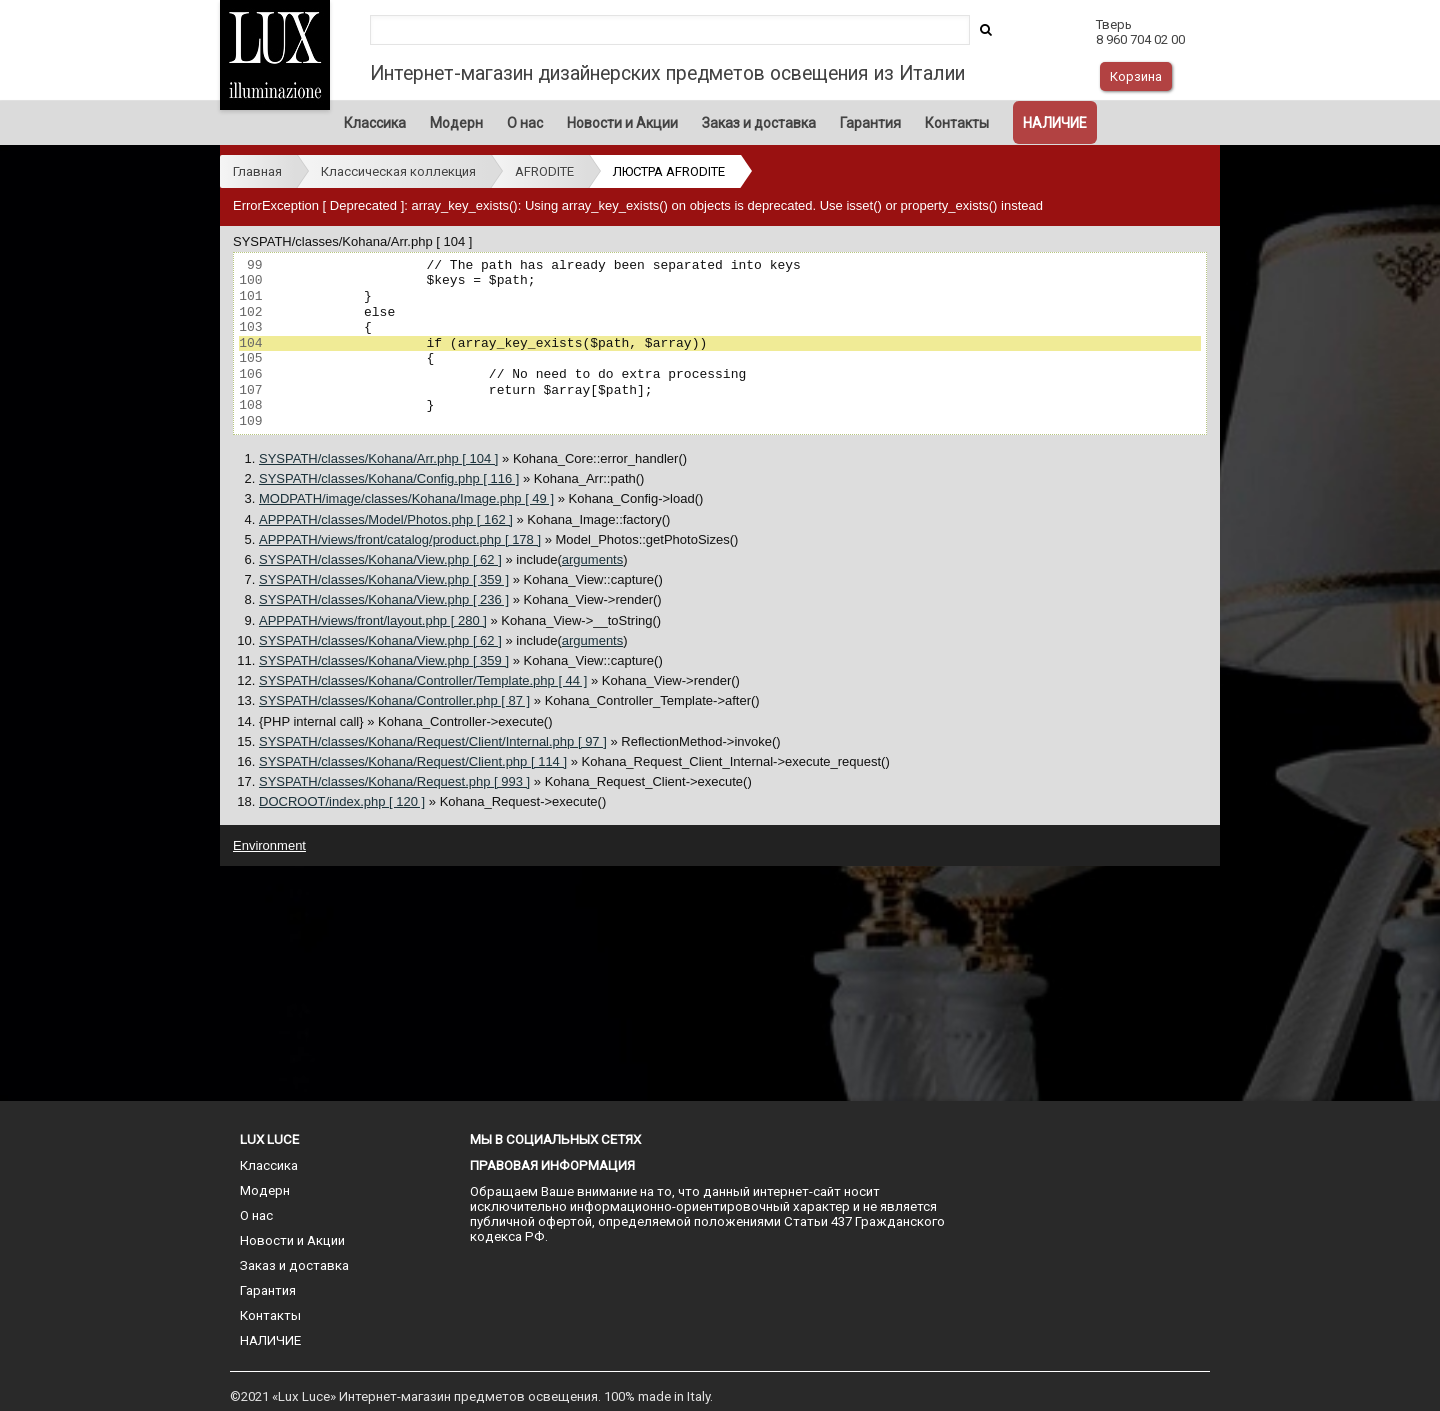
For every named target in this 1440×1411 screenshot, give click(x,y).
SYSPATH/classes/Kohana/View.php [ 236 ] (384, 599)
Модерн (456, 123)
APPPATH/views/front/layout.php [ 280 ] (373, 620)
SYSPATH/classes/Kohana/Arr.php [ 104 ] (378, 458)
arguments (592, 559)
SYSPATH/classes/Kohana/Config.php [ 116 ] (389, 478)
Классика (375, 123)
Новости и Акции (622, 123)
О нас (525, 123)
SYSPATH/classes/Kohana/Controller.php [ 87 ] (394, 700)
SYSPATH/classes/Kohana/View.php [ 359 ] (384, 579)
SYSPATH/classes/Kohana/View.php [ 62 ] (380, 559)
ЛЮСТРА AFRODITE (669, 171)
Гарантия (870, 123)
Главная (257, 171)
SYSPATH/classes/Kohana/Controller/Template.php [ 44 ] (423, 680)
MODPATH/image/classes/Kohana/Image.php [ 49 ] (406, 498)
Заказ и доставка (759, 123)
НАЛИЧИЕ (1055, 123)
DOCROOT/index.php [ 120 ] (342, 801)
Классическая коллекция (398, 171)
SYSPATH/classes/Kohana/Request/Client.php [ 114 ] (413, 761)
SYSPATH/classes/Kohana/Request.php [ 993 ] (394, 781)
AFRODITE (544, 171)
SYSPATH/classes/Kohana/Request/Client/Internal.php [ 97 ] (433, 741)
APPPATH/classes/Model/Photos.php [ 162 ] (386, 519)
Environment (269, 845)
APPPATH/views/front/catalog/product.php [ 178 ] (400, 539)
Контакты (957, 123)
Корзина (1136, 76)
